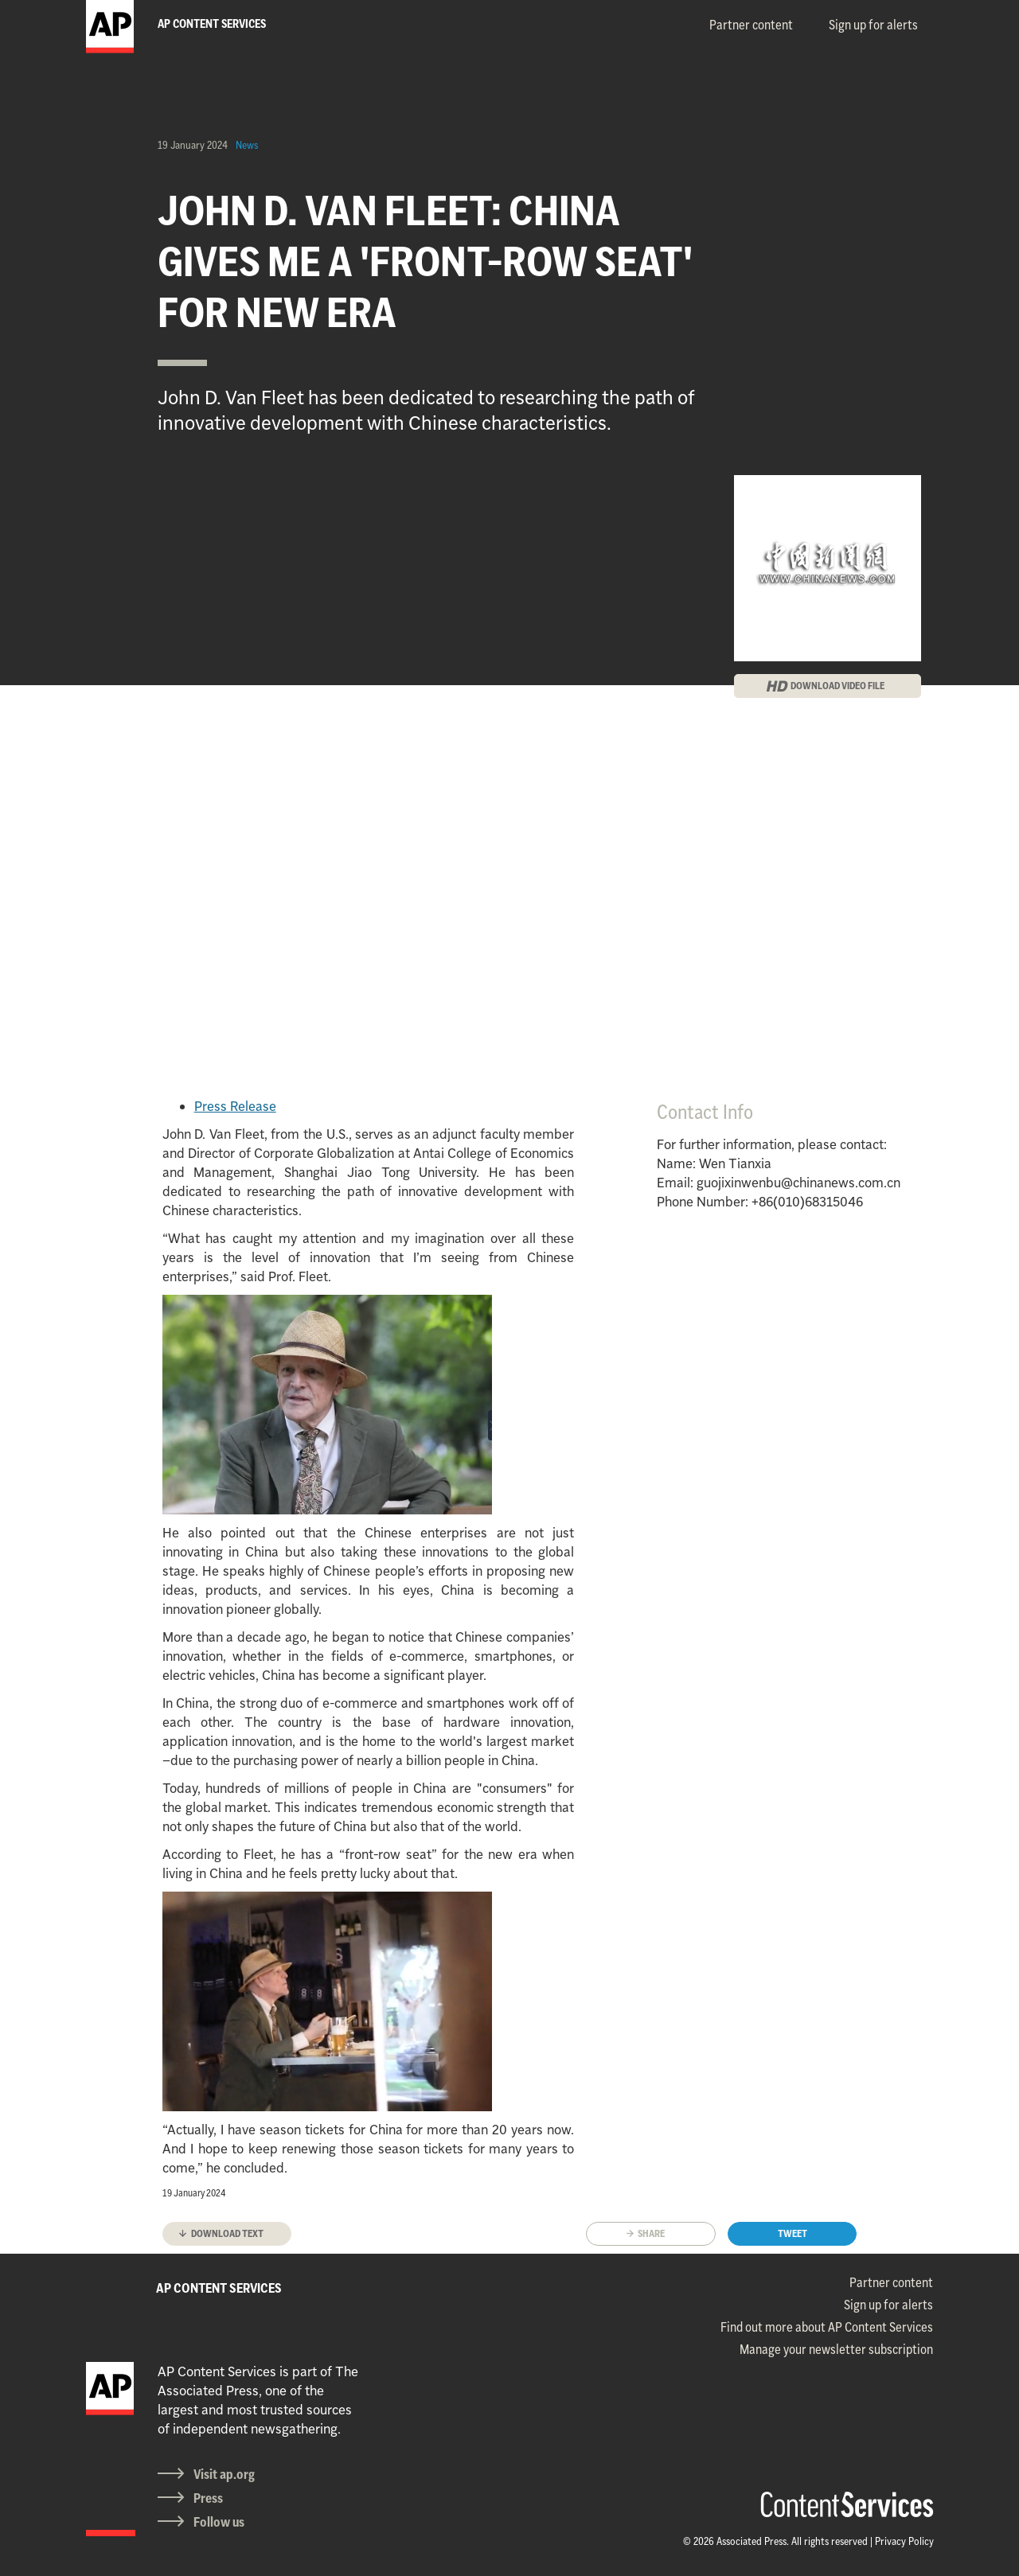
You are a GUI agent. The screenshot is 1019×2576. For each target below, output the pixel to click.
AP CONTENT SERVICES (219, 2288)
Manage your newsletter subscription (836, 2349)
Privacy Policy (904, 2541)
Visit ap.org (224, 2474)
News (247, 145)
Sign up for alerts (873, 24)
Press (208, 2498)
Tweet (792, 2233)
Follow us (218, 2522)
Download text (227, 2233)
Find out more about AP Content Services (826, 2327)
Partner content (751, 24)
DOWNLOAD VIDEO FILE (837, 685)
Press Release (235, 1106)
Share (651, 2233)
